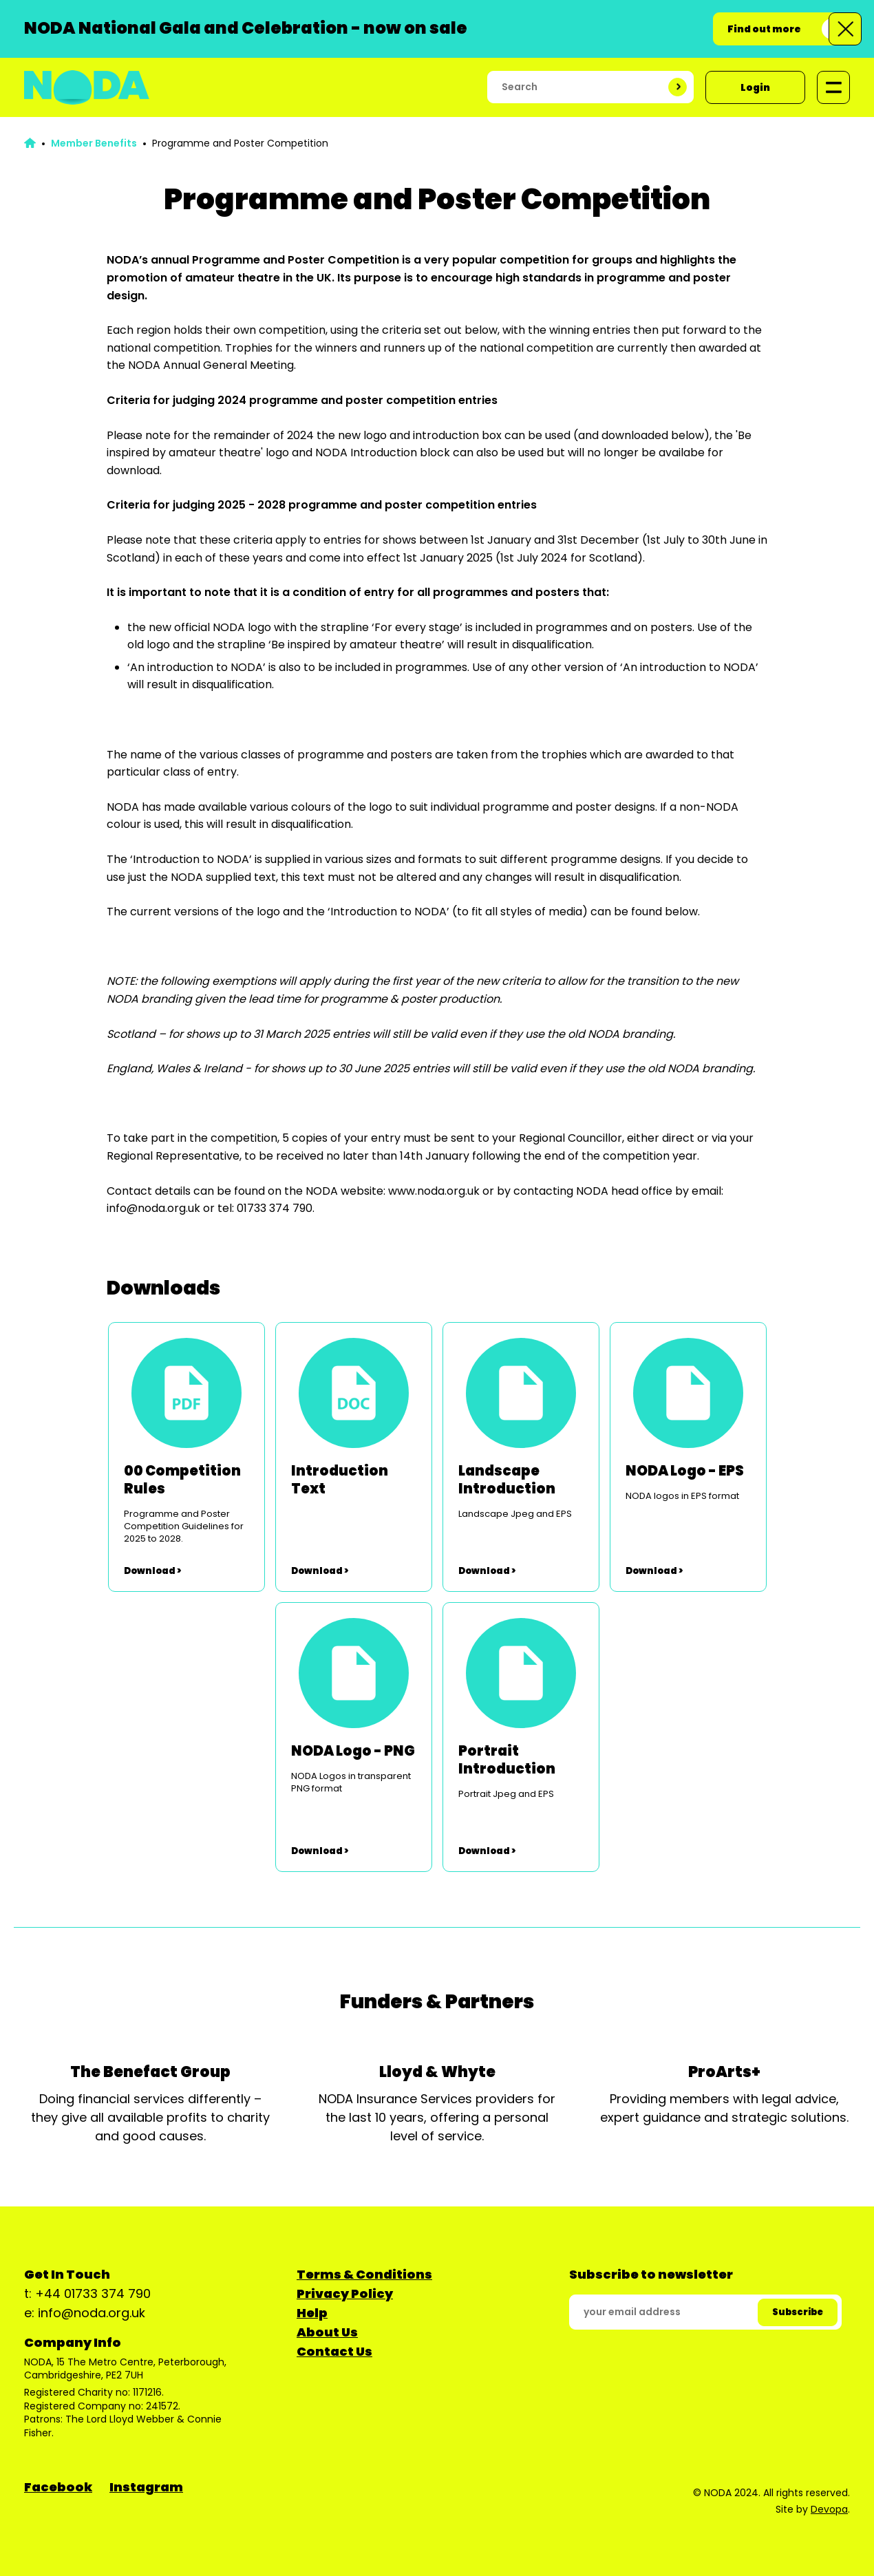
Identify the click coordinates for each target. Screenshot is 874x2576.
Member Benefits (94, 143)
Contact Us (334, 2351)
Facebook (58, 2486)
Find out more (764, 29)
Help (312, 2312)
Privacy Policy (345, 2293)
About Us (327, 2332)
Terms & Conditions (364, 2274)
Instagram (146, 2486)
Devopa (829, 2509)
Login (755, 87)
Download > (152, 1570)
